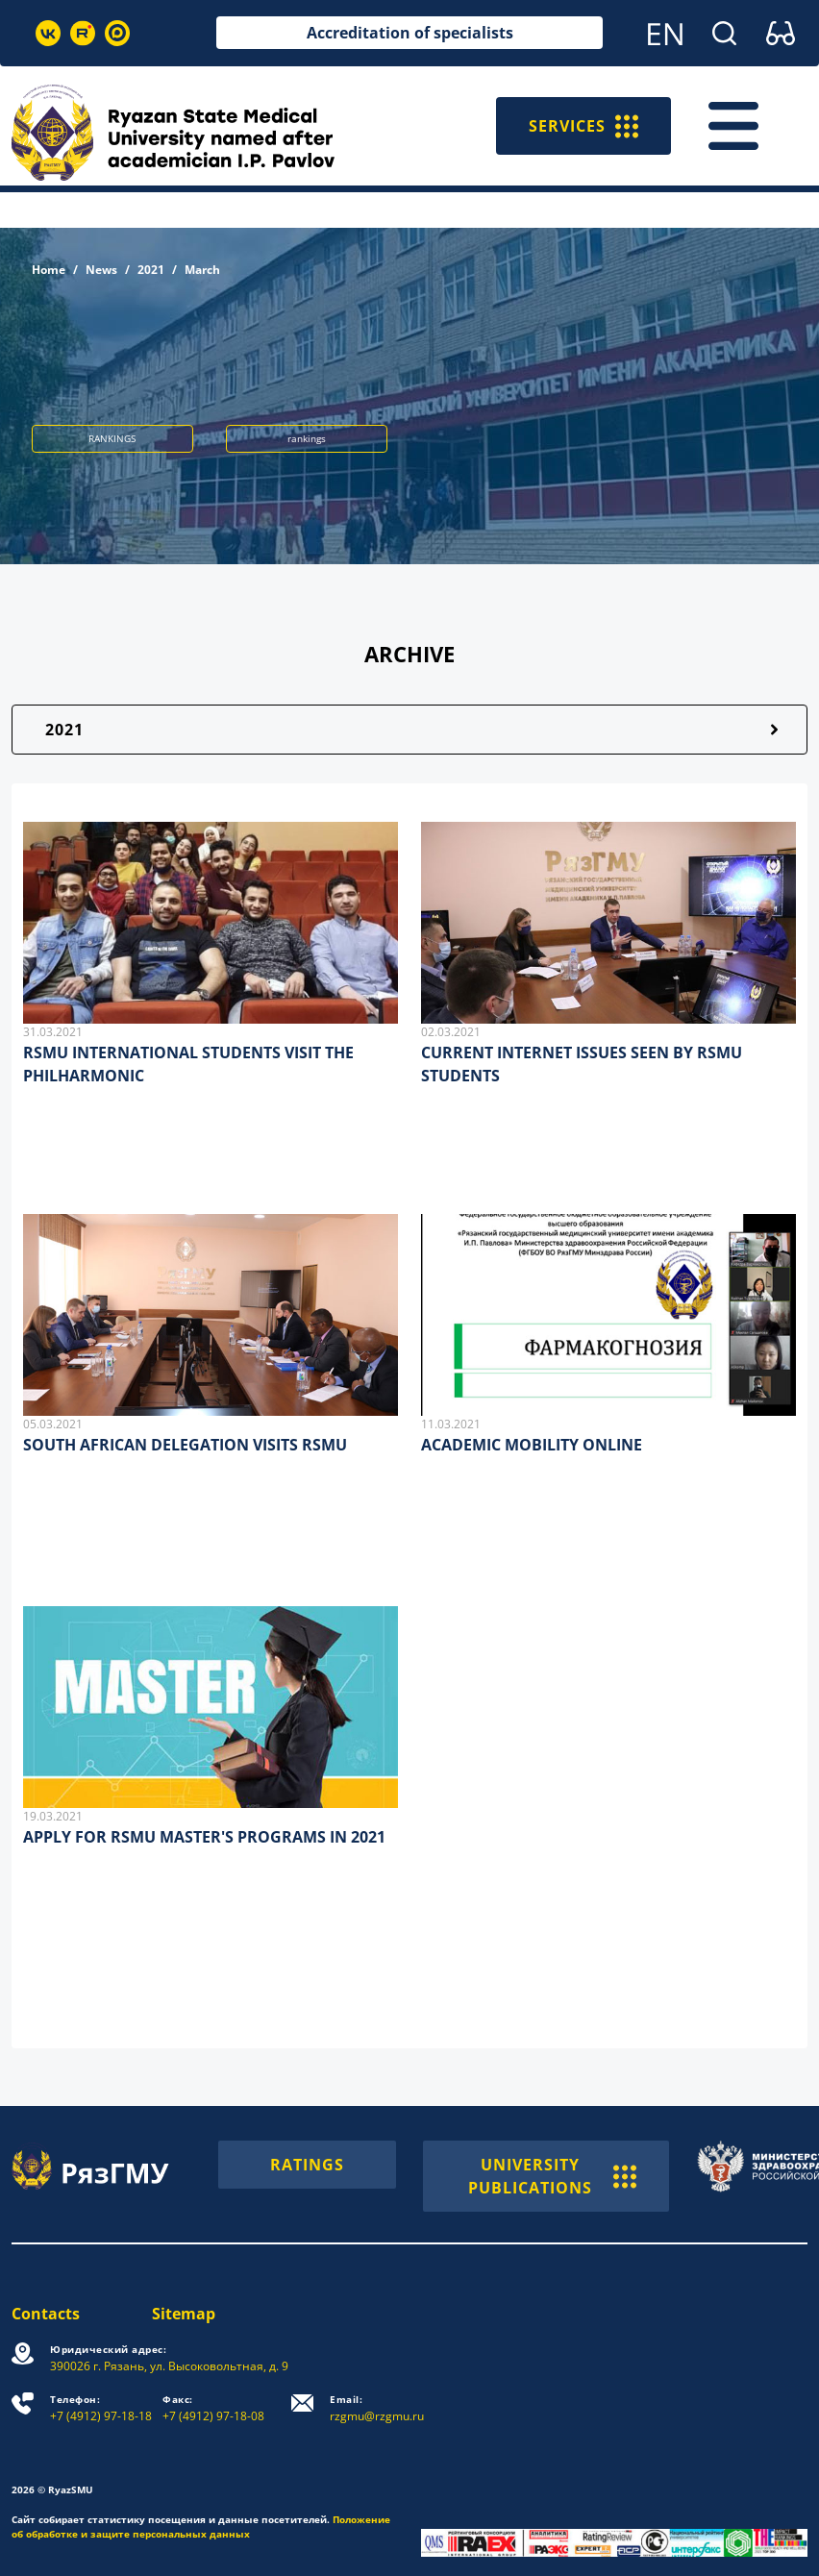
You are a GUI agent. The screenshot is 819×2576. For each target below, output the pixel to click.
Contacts (46, 2313)
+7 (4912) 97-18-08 (213, 2408)
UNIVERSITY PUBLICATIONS (552, 2176)
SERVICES (583, 125)
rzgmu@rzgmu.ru (377, 2408)
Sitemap (183, 2313)
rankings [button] (306, 438)
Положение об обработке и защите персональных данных (201, 2526)
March (202, 269)
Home (48, 269)
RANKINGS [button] (112, 438)
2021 (150, 269)
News (101, 269)
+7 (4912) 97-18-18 (101, 2408)
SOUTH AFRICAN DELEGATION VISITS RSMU (185, 1444)
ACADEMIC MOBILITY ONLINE (531, 1444)
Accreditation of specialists (410, 32)
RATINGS (307, 2164)
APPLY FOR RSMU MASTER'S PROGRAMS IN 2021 (204, 1836)
